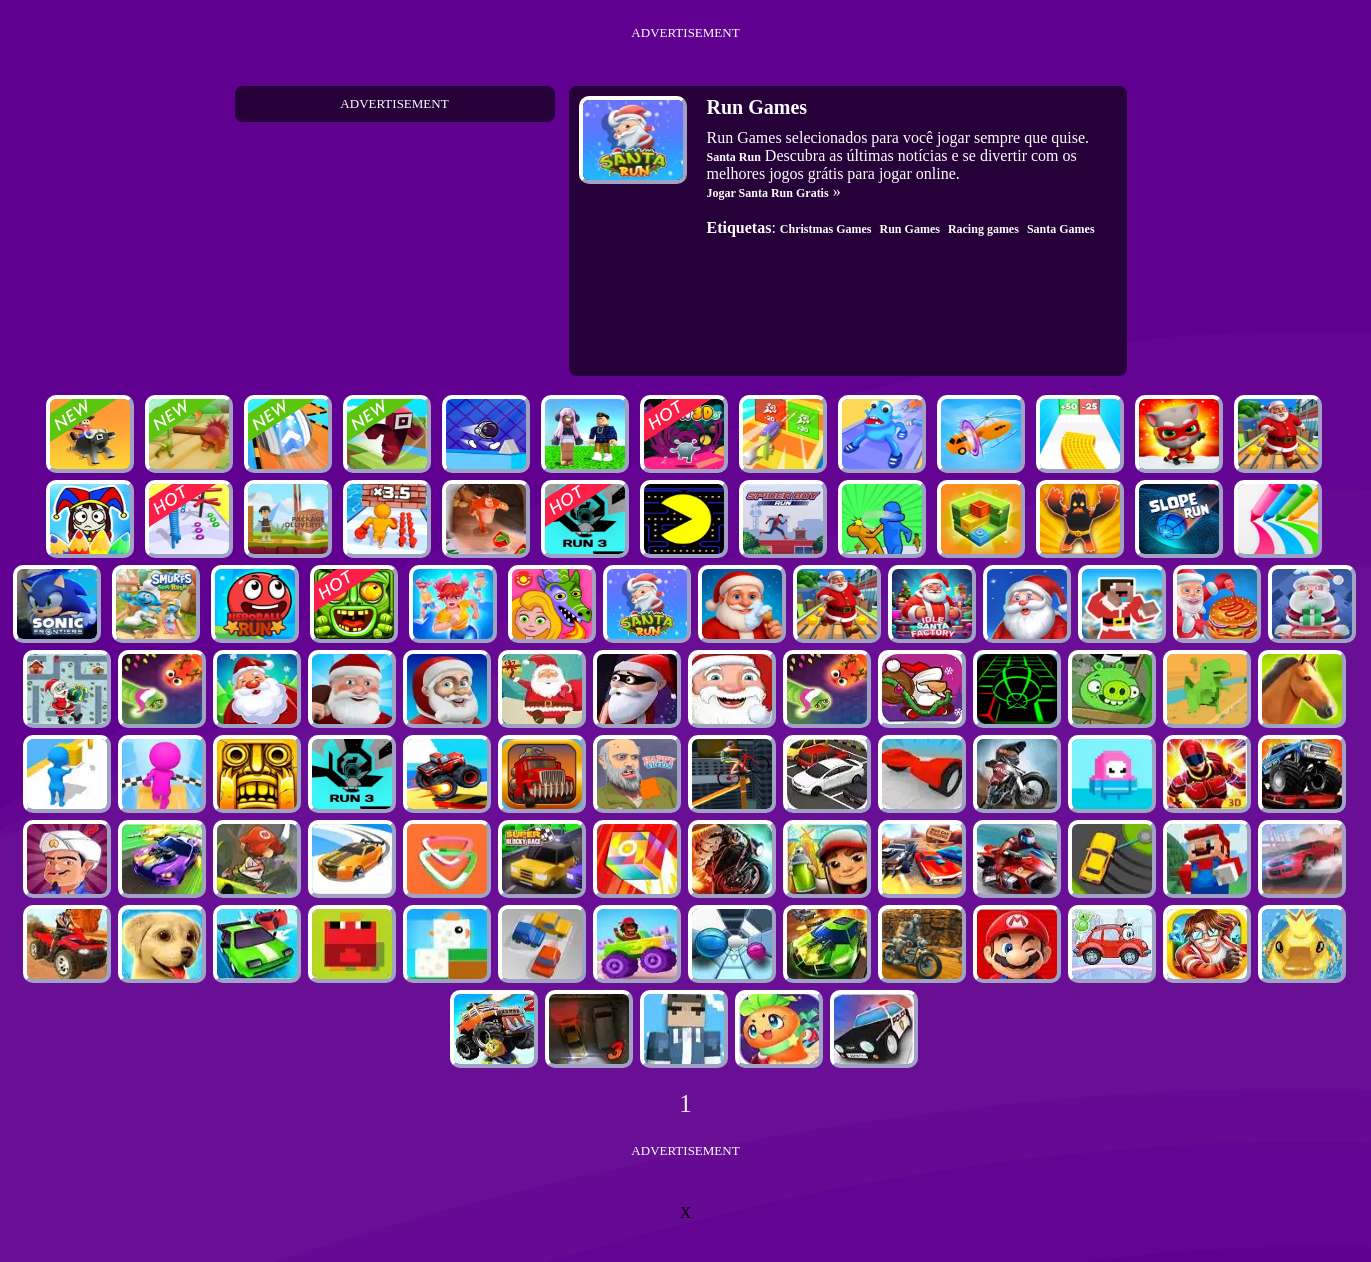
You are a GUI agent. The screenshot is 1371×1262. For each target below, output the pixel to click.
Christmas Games (826, 229)
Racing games (983, 229)
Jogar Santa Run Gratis (768, 193)
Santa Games (1061, 229)
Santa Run (734, 157)
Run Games (910, 229)
